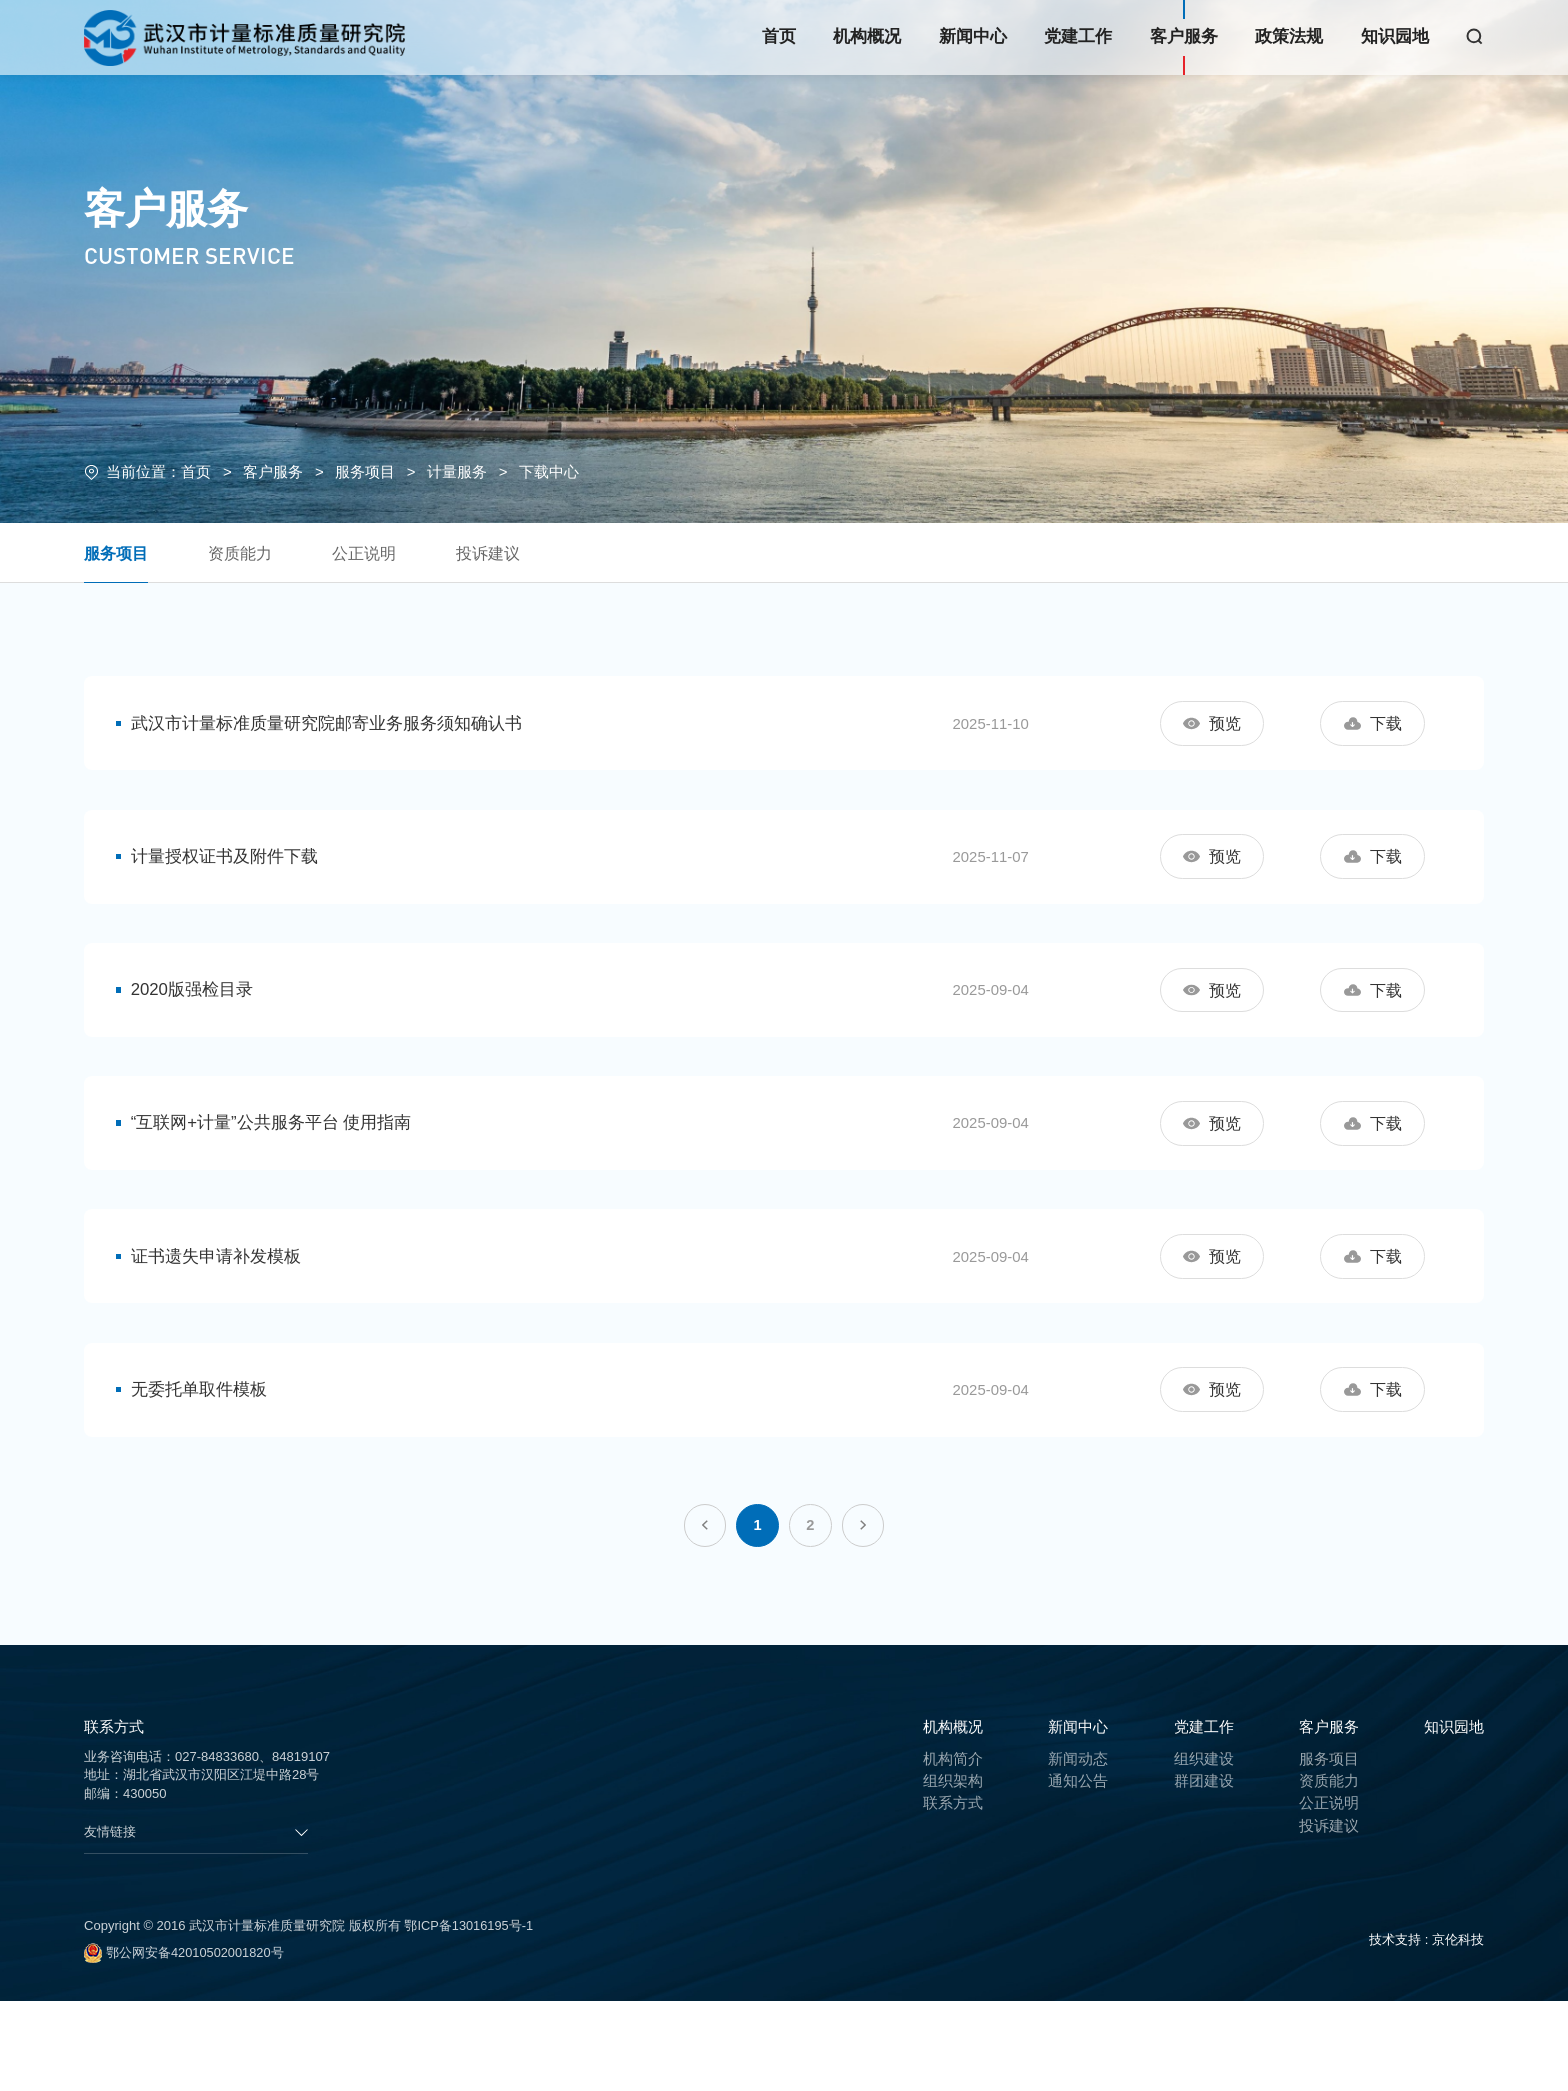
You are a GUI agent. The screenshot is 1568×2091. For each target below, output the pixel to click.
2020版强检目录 (197, 1022)
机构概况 (867, 36)
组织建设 (1204, 1848)
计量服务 (457, 471)
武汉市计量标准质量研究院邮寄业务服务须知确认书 (331, 727)
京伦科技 (1458, 2029)
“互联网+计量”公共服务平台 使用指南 (276, 1170)
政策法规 (1289, 36)
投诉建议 (502, 553)
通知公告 (1078, 1870)
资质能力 (246, 553)
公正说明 (374, 553)
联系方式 (953, 1892)
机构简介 (953, 1848)
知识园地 (1395, 36)
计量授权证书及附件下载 (229, 875)
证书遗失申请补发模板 (221, 1317)
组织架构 (953, 1870)
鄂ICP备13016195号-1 (469, 2015)
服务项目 (365, 471)
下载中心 (549, 471)
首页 (779, 36)
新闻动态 (1078, 1848)
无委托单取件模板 (204, 1465)
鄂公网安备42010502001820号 (184, 2042)
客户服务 (1184, 36)
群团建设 (1204, 1870)
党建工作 (1078, 36)
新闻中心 (973, 36)
